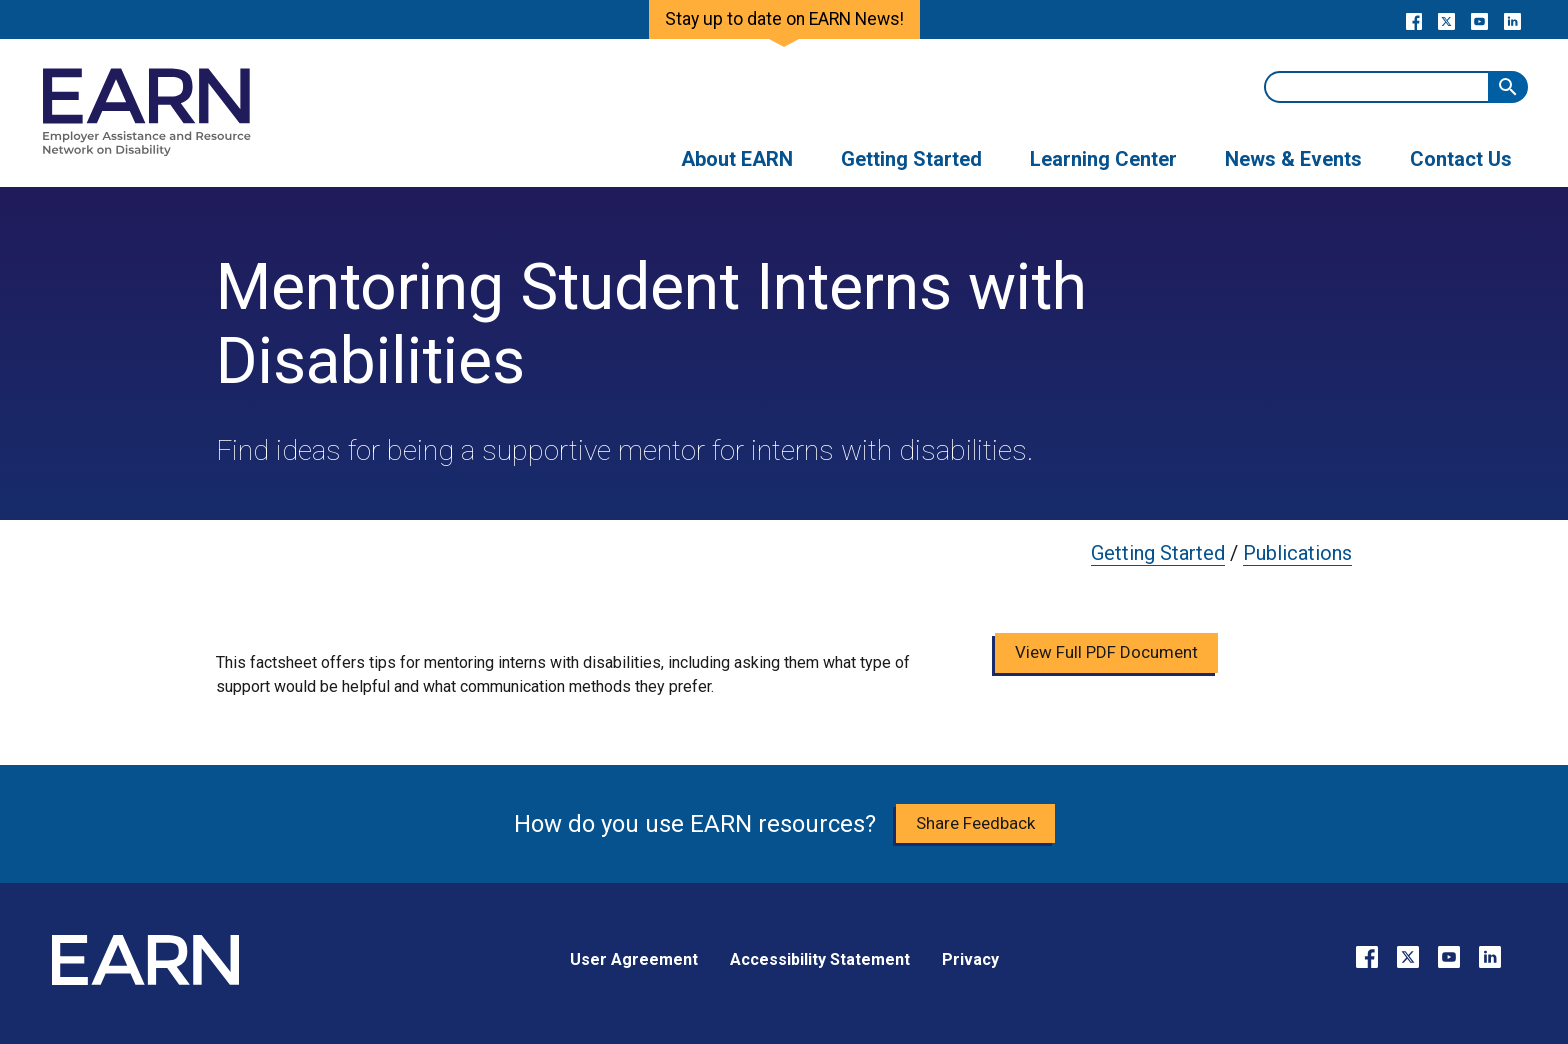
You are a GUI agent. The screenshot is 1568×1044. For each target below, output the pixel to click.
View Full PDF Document (1106, 652)
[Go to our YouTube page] (1479, 20)
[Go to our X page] (1446, 20)
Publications (1297, 553)
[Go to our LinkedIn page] (1512, 20)
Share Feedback (975, 823)
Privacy (970, 959)
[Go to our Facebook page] (1413, 20)
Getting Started (1158, 553)
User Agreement (634, 959)
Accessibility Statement (820, 959)
